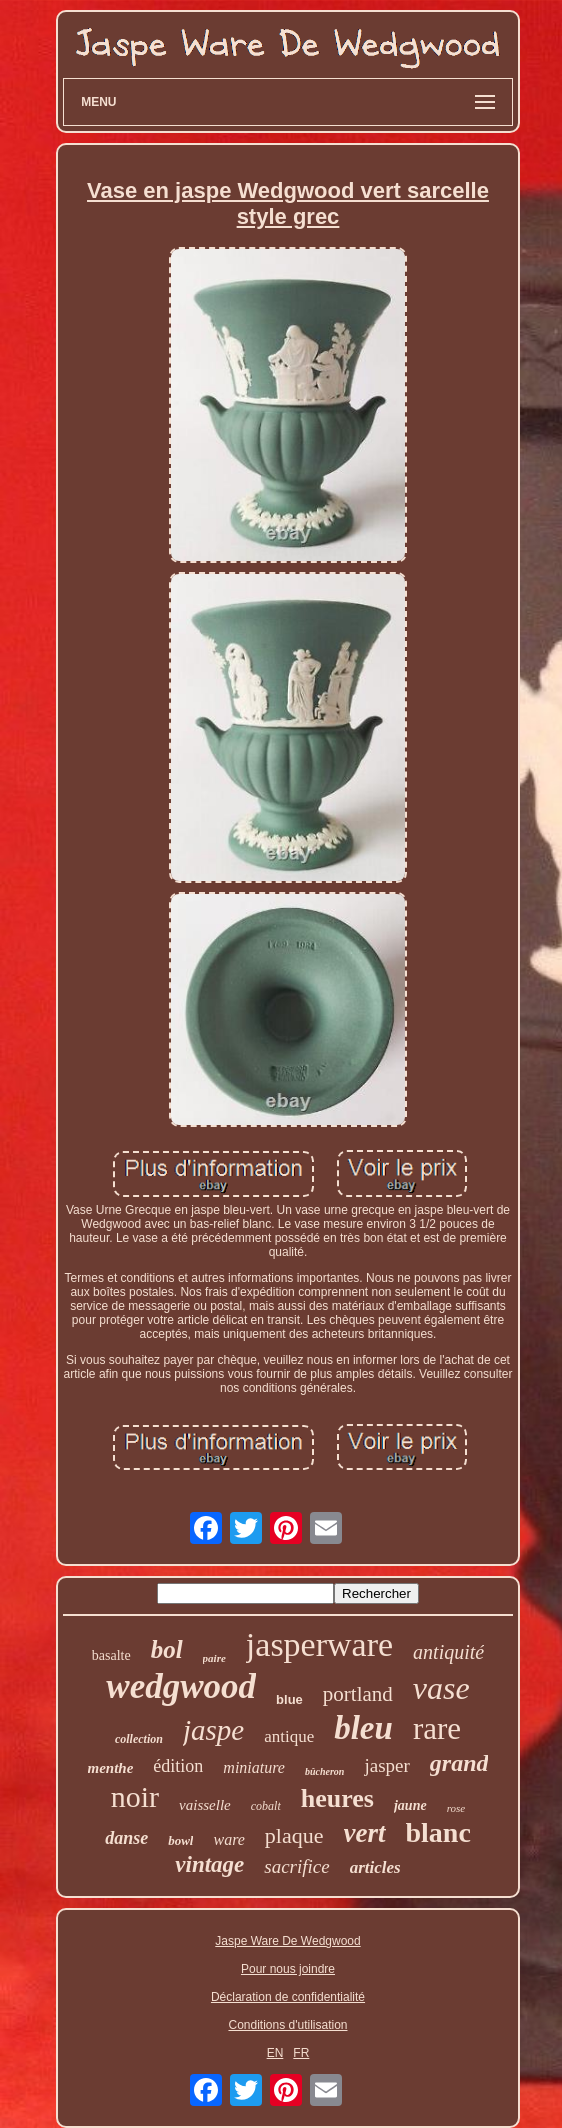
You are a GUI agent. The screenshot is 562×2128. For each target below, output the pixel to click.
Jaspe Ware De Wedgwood (287, 1941)
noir (135, 1796)
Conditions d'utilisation (287, 2025)
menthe (111, 1768)
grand (459, 1763)
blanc (438, 1832)
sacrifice (296, 1866)
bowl (180, 1840)
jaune (410, 1805)
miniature (254, 1767)
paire (214, 1658)
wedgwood (181, 1686)
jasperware (319, 1644)
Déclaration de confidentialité (288, 1997)
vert (365, 1833)
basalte (111, 1655)
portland (358, 1694)
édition (178, 1766)
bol (167, 1649)
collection (139, 1739)
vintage (209, 1864)
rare (437, 1728)
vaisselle (205, 1805)
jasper (386, 1765)
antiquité (448, 1652)
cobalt (266, 1806)
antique (289, 1736)
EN (275, 2053)
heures (337, 1798)
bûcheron (324, 1771)
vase (441, 1688)
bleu (363, 1728)
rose (456, 1808)
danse (126, 1838)
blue (289, 1699)
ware (228, 1839)
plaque (294, 1835)
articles (375, 1867)
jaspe (213, 1730)
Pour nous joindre (288, 1969)
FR (301, 2053)
